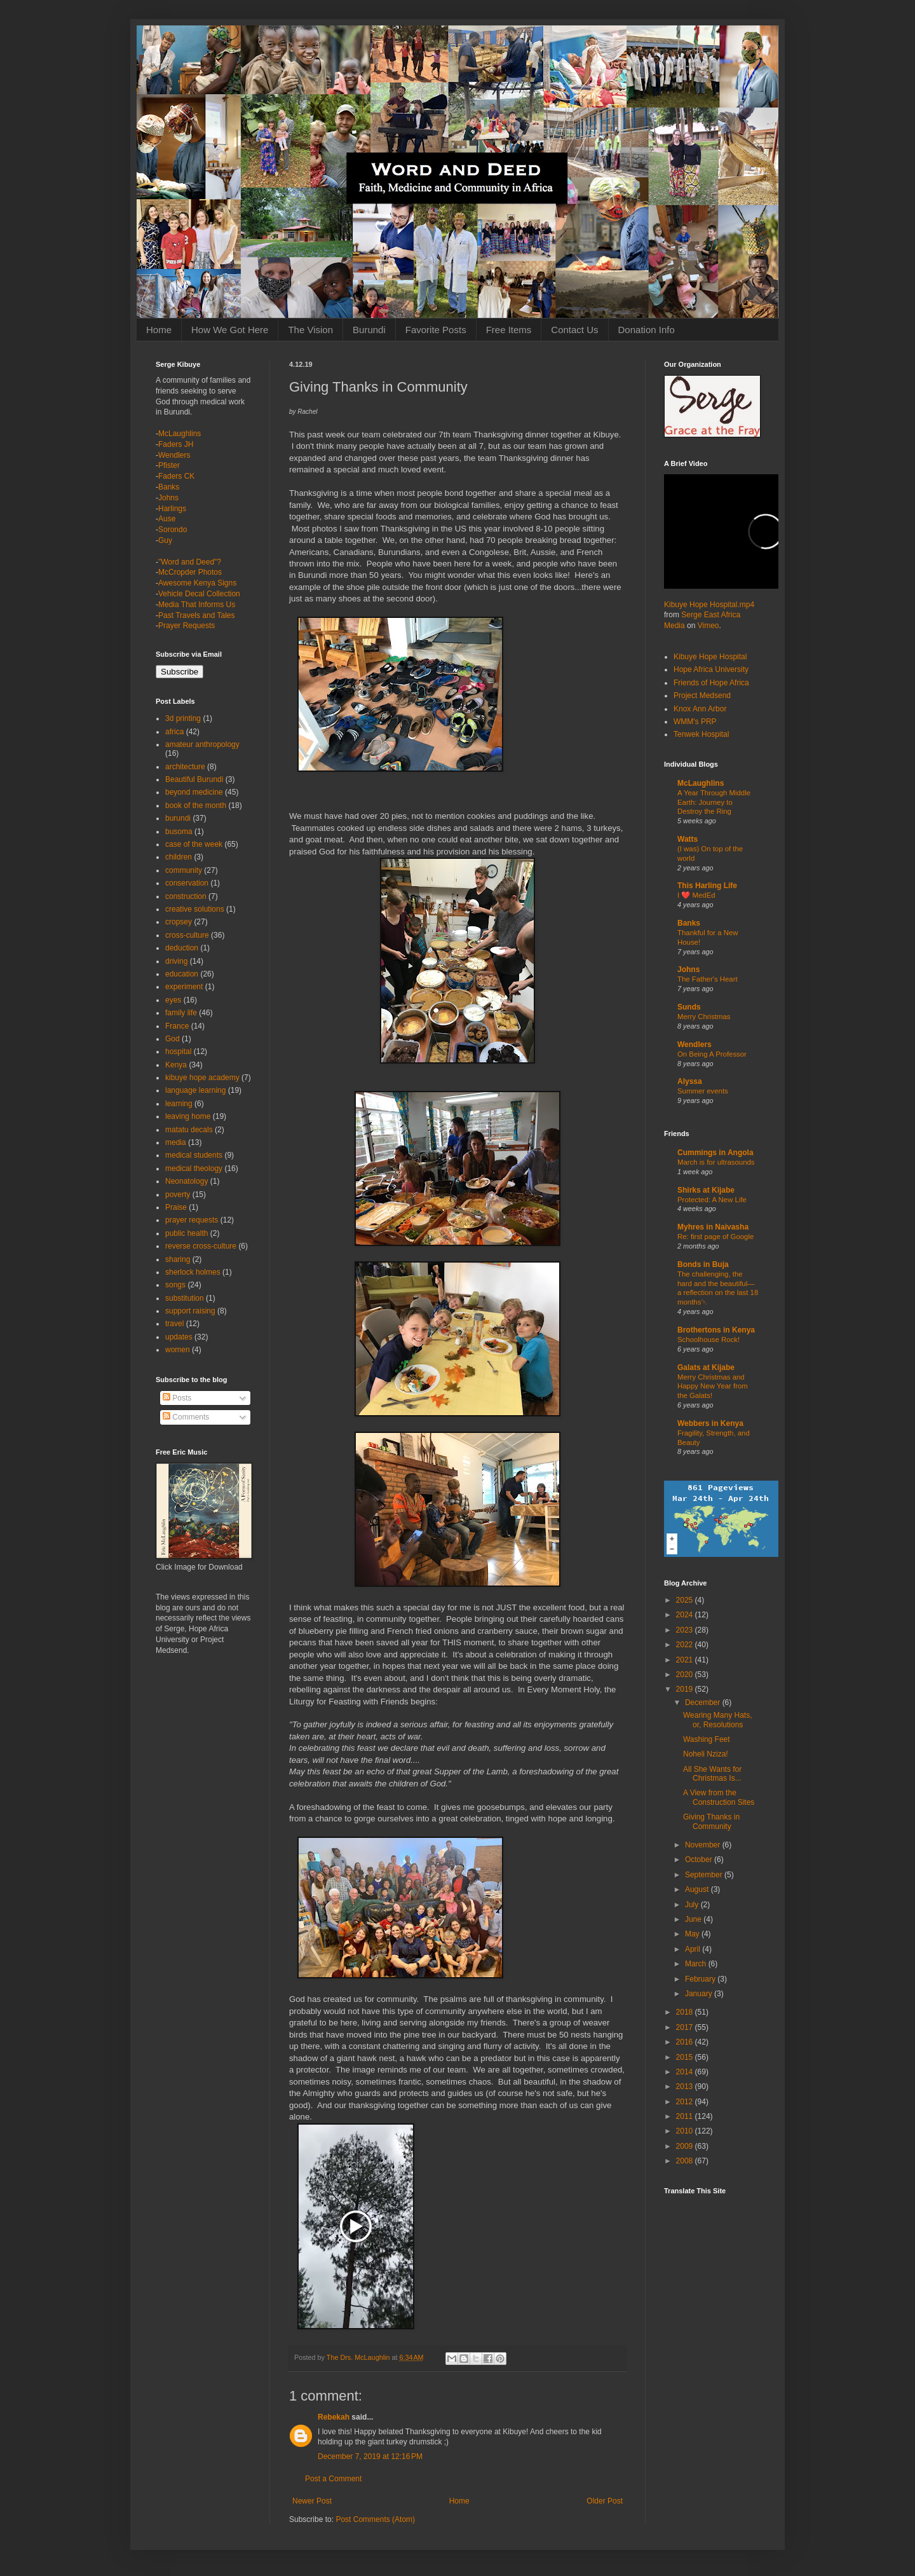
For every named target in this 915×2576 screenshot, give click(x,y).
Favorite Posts (435, 329)
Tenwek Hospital (701, 734)
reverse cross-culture (200, 1246)
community (183, 870)
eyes (173, 1000)
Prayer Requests (186, 625)
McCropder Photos (190, 572)
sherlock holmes (192, 1272)
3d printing (183, 718)
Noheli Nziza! (705, 1754)
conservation (186, 883)
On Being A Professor (712, 1054)
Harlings (172, 508)
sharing (177, 1259)
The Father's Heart (707, 979)
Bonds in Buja (703, 1264)
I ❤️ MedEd (696, 895)
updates (179, 1337)
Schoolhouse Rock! (708, 1339)
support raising (190, 1310)
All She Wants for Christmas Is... (712, 1774)
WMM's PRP (695, 721)
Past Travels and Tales (196, 615)
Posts (177, 1398)
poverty (177, 1194)
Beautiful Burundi (194, 779)
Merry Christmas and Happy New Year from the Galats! (712, 1386)
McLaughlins (179, 433)
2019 (685, 1689)
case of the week (193, 844)
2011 (685, 2116)
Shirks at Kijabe (706, 1190)
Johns (168, 497)
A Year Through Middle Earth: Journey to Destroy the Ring (713, 802)
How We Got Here (229, 329)
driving (176, 961)
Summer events (702, 1091)
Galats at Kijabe (706, 1367)
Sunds (689, 1007)
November (703, 1844)
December (703, 1702)
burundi (178, 818)
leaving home (187, 1116)
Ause (166, 518)
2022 (685, 1644)
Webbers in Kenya (710, 1423)
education (181, 973)
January (699, 1993)
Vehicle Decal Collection (199, 593)
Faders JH (175, 444)
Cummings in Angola (715, 1152)
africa (174, 731)
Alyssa (689, 1081)
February (701, 1979)
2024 (685, 1614)
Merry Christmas (704, 1016)
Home (159, 329)
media (175, 1142)
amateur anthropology (202, 744)
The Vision (310, 329)
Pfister (169, 465)
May (693, 1933)
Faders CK (176, 476)
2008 (685, 2160)
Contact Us (574, 329)
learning (179, 1103)
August (698, 1889)
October (699, 1859)
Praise (176, 1207)
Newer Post (312, 2501)
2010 (685, 2131)
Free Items (509, 329)
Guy (165, 540)
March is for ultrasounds (716, 1162)
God (172, 1038)
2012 (685, 2101)
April (693, 1949)
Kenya (176, 1064)
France (177, 1026)
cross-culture (187, 935)
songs (175, 1284)
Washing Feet (706, 1739)
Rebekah (333, 2417)
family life (181, 1012)
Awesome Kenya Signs (197, 583)
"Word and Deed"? (189, 562)
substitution (184, 1298)
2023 (685, 1630)
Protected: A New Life (712, 1199)
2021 (685, 1659)
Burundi (369, 329)
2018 (685, 2012)
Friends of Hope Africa (711, 682)
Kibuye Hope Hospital (710, 656)
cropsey (178, 921)
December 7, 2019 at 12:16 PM (370, 2456)
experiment (184, 986)
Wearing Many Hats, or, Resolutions (717, 1720)
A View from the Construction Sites (718, 1797)
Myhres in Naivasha (713, 1227)
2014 (685, 2071)
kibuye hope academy (202, 1077)
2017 (685, 2027)
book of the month (195, 805)
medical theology (193, 1168)
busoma (179, 831)
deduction (181, 947)
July (693, 1904)
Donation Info (646, 329)
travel (174, 1323)
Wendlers (174, 455)
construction (186, 896)
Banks (168, 487)
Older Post (604, 2501)
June (694, 1919)
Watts (687, 839)
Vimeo (708, 625)
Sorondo (172, 529)
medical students (193, 1155)
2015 (685, 2057)
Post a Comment (333, 2478)
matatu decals (189, 1129)
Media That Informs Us (196, 604)
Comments (186, 1417)
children (178, 857)
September (704, 1874)
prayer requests (191, 1220)
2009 (685, 2146)
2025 (685, 1600)
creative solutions (194, 909)
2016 (685, 2042)
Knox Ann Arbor (700, 708)
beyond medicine (194, 792)
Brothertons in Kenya (716, 1330)
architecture (185, 766)
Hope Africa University (711, 669)
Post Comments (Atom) (375, 2519)
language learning (195, 1090)
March (696, 1963)
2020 (685, 1674)
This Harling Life (707, 885)
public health (186, 1233)
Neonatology (186, 1181)
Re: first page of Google (715, 1236)
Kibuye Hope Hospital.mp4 (709, 604)
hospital (178, 1051)
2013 (685, 2086)
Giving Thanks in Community (711, 1821)
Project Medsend (702, 695)
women (177, 1349)
